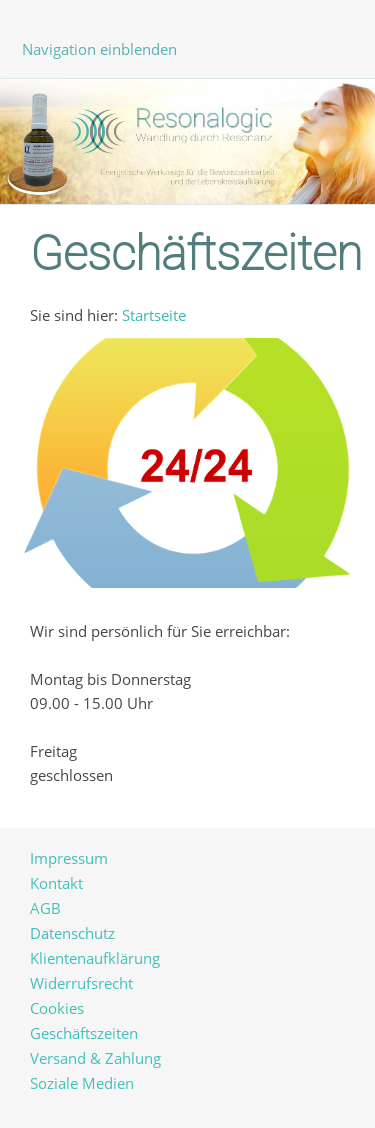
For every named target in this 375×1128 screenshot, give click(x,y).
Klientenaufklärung (95, 958)
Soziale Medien (82, 1083)
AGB (45, 908)
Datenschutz (72, 933)
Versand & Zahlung (95, 1058)
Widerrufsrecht (81, 983)
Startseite (154, 315)
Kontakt (56, 883)
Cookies (57, 1008)
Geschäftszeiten (84, 1033)
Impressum (69, 858)
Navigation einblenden (99, 49)
